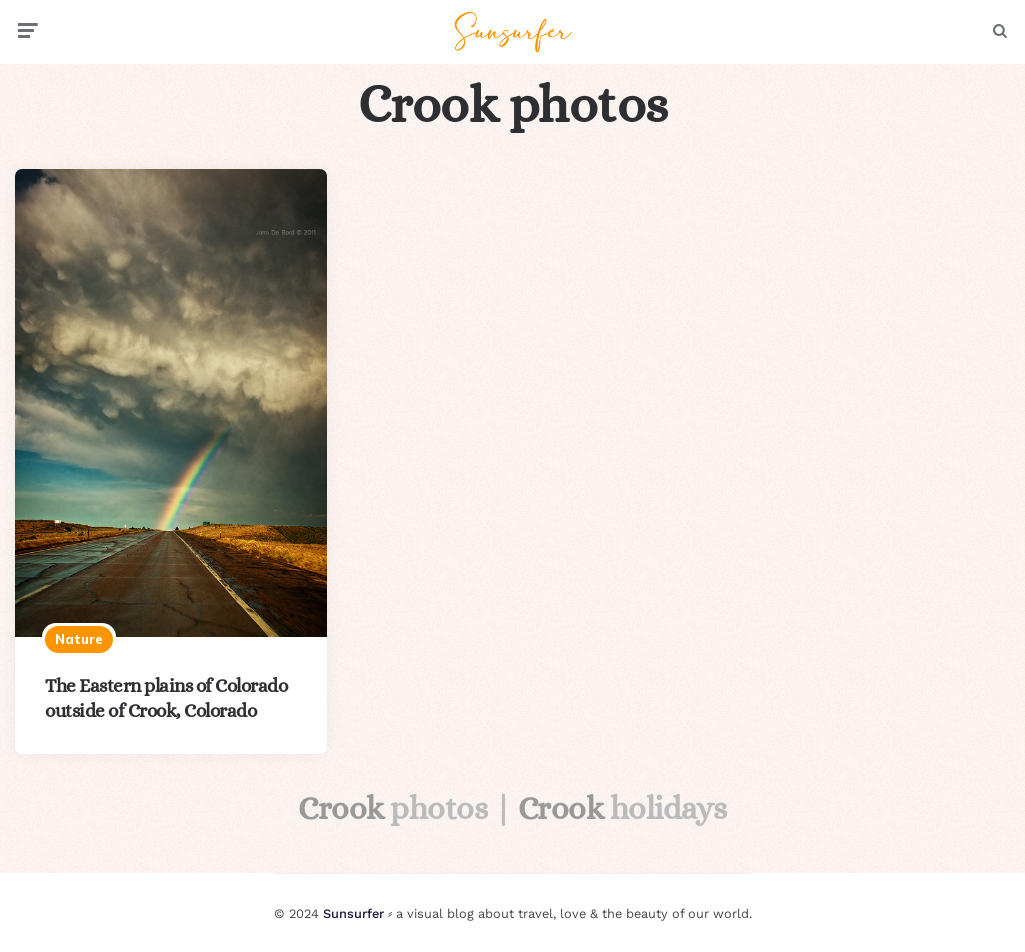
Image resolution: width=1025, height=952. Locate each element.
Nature (79, 639)
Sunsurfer (353, 913)
